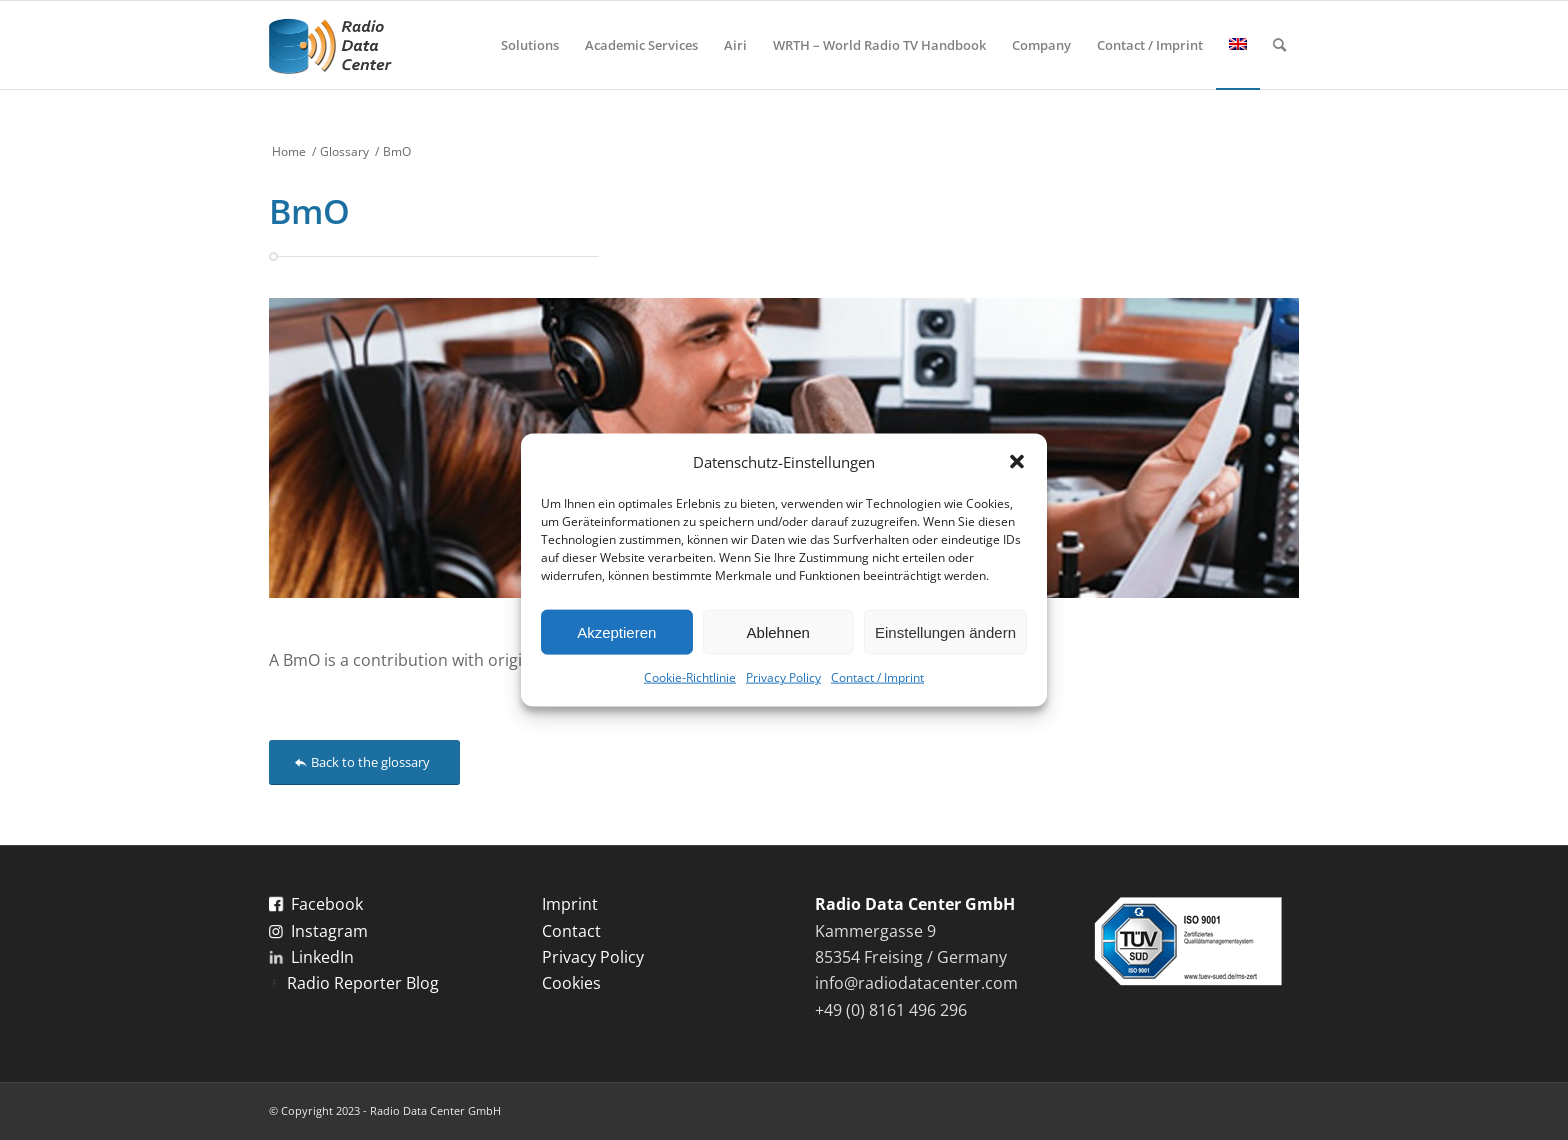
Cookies (571, 983)
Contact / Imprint (877, 677)
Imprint (570, 904)
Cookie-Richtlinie (690, 677)
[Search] (1279, 45)
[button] (1017, 462)
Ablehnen (778, 632)
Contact (571, 931)
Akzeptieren (616, 632)
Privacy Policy (783, 677)
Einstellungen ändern (945, 632)
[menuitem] (530, 45)
